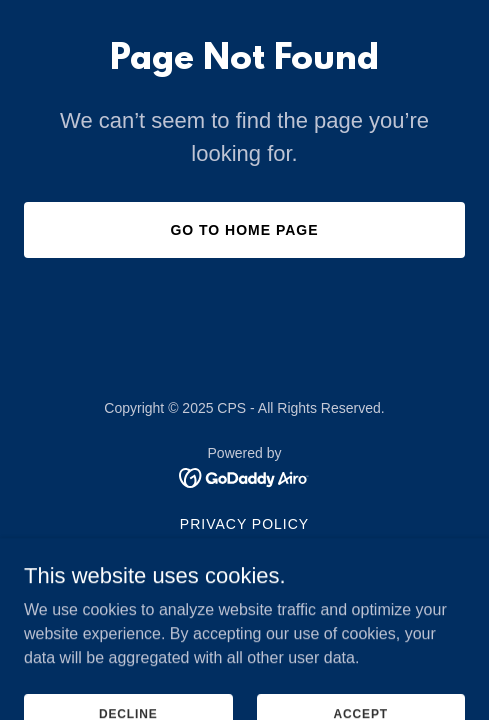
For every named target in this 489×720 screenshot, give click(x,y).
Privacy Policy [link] (244, 524)
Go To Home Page (244, 230)
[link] (244, 476)
